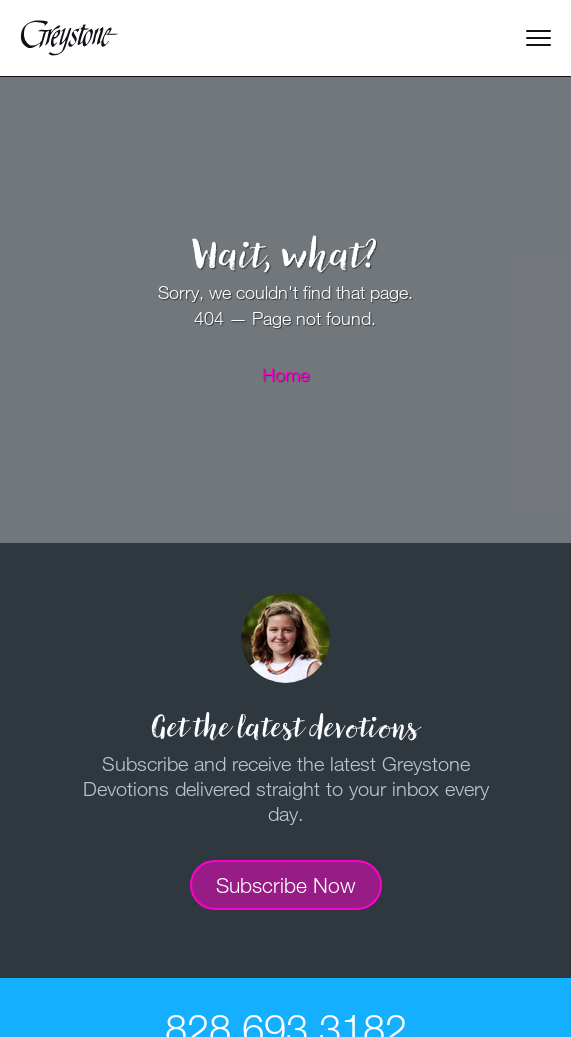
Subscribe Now (286, 885)
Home (285, 374)
